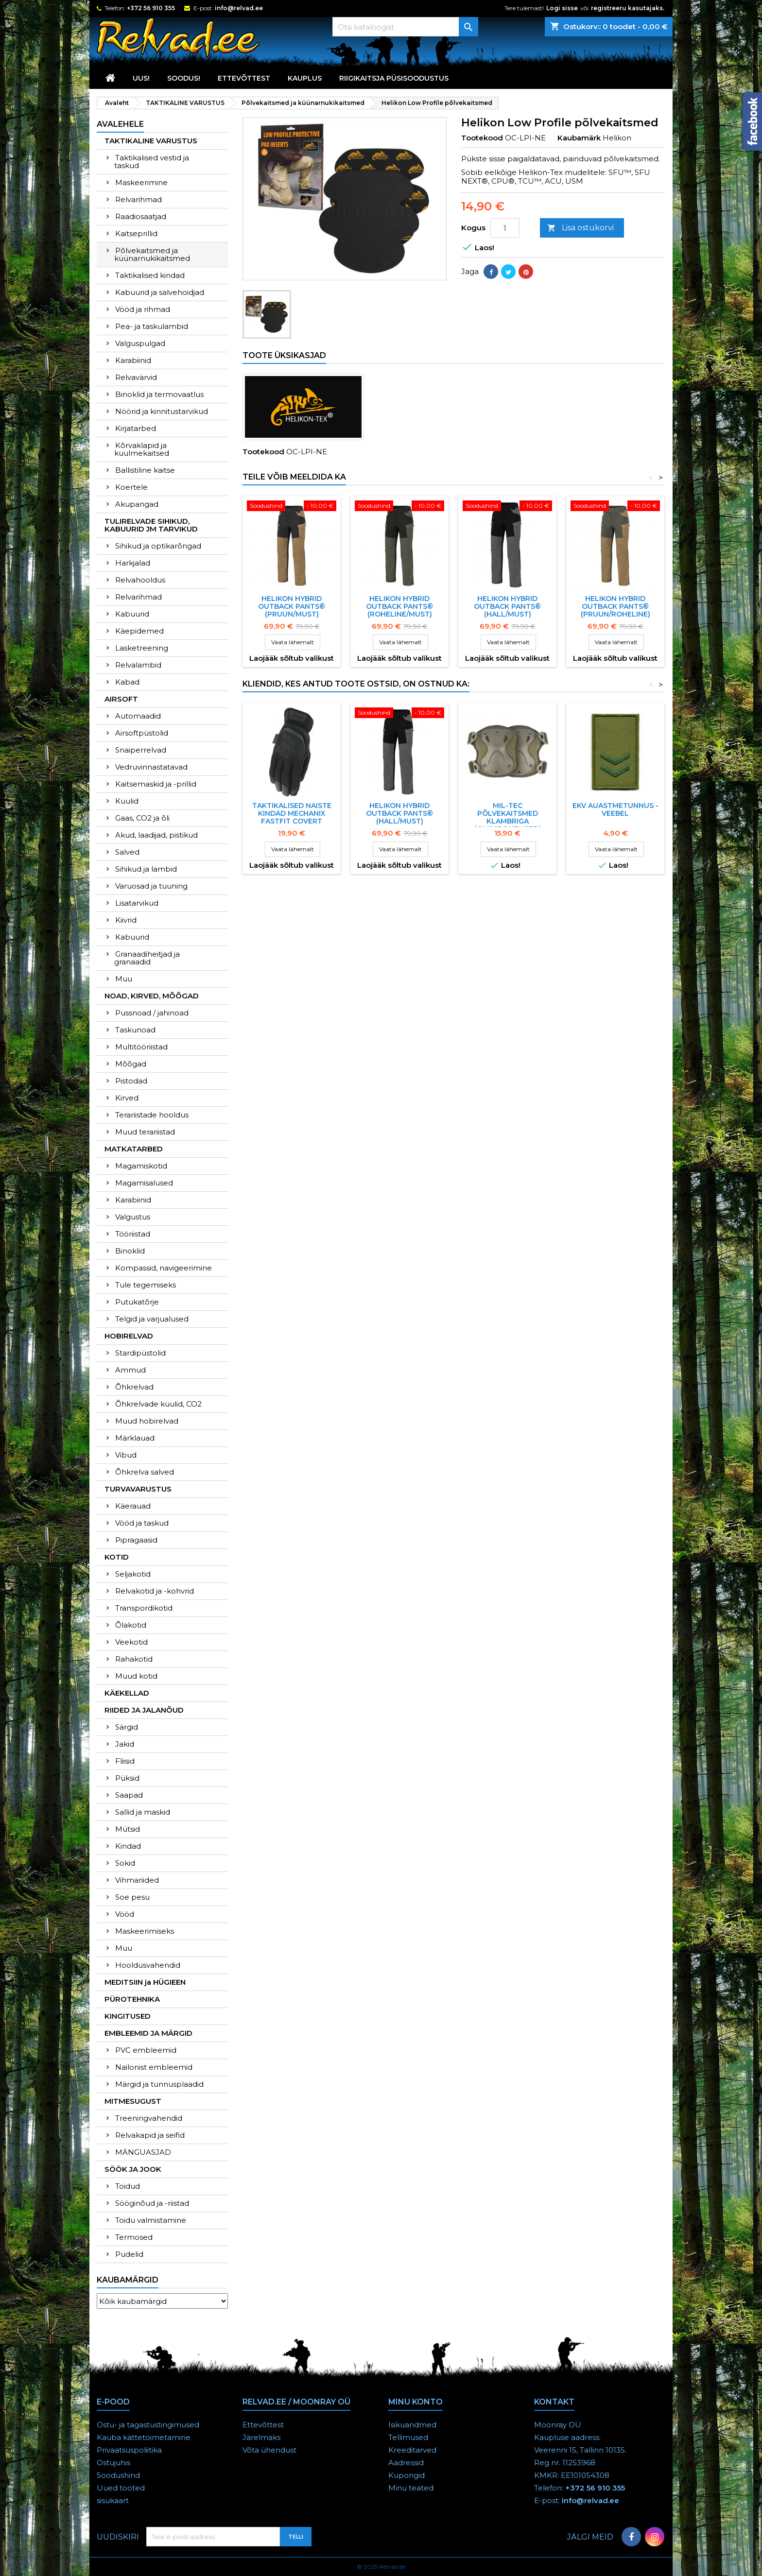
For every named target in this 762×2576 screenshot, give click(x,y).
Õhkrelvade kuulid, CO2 (158, 1403)
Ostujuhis (113, 2462)
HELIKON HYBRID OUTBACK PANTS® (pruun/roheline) (615, 606)
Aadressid (406, 2462)
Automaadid (138, 716)
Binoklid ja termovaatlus (159, 394)
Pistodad (131, 1080)
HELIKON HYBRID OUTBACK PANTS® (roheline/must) (399, 606)
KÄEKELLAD (126, 1693)
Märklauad (135, 1438)
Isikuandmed (412, 2424)
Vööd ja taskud (142, 1523)
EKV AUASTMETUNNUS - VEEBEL (615, 809)
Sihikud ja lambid (146, 869)
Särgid (126, 1727)
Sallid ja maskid (142, 1812)
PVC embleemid (145, 2050)
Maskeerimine (141, 182)
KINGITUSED (127, 2016)
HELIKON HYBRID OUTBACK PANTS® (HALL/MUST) (507, 606)
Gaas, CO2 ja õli (142, 818)
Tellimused (408, 2437)
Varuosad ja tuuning (151, 886)
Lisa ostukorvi (580, 228)
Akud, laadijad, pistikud (156, 835)
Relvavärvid (136, 377)
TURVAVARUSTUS (138, 1489)
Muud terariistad (145, 1131)
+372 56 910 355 (151, 8)
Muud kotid (136, 1676)
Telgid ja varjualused (152, 1318)
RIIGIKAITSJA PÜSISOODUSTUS (394, 78)
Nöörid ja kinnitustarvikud (161, 411)
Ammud (130, 1369)
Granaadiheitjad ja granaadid (147, 957)
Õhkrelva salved (144, 1472)
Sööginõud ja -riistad (152, 2203)
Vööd (124, 1914)
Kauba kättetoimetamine (143, 2437)
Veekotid (131, 1642)
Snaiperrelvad (140, 750)
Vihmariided (137, 1880)
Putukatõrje (137, 1301)
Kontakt (554, 2401)
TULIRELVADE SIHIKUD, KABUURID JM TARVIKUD (151, 524)
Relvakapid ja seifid (150, 2135)
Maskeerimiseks (144, 1931)
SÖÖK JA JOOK (132, 2169)
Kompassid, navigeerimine (163, 1267)
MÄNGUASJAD (143, 2152)
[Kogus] (505, 228)
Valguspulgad (140, 343)
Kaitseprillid (136, 233)
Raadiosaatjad (140, 216)
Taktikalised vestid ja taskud (151, 161)
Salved (127, 852)
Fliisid (125, 1761)
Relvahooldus (140, 579)
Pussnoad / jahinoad (152, 1012)
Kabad (127, 682)
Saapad (129, 1795)
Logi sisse (562, 8)
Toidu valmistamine (150, 2220)
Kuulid (127, 801)
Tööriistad (132, 1233)
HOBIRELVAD (128, 1335)
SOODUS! (183, 78)
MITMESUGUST (132, 2101)
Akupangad (136, 504)
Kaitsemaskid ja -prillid (155, 784)
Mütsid (127, 1829)
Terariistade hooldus (152, 1114)
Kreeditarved (412, 2450)
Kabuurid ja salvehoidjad (159, 292)
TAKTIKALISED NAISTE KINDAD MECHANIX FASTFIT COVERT (291, 813)
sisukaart (113, 2500)
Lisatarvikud (136, 903)
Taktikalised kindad (150, 275)
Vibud (126, 1455)
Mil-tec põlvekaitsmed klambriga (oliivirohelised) (507, 817)
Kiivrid (126, 920)
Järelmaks (261, 2437)
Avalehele (120, 124)
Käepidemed (139, 630)
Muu (123, 978)
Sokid (125, 1863)
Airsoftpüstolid (141, 733)
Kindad (128, 1846)
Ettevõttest (244, 78)
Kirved (127, 1097)
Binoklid (130, 1250)
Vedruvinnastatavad (151, 767)
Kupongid (406, 2475)
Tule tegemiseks (145, 1284)
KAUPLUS (305, 78)
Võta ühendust (269, 2450)
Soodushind (118, 2475)
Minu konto (415, 2401)
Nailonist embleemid (153, 2067)
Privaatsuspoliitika (129, 2450)
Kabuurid (132, 613)
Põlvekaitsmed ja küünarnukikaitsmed (152, 254)
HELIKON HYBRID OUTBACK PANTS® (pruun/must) (291, 606)
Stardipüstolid (140, 1352)
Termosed (134, 2237)
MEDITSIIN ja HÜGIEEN (145, 1982)
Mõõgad (130, 1063)
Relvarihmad (138, 199)
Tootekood (482, 138)
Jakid (124, 1744)
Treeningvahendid (148, 2118)
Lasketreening (141, 648)
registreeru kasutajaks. (627, 8)
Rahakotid (134, 1659)
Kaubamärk (579, 138)
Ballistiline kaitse (145, 470)
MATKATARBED (133, 1148)
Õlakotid (130, 1625)
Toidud (127, 2186)
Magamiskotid (141, 1165)
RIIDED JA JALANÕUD (144, 1710)
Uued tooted (121, 2487)
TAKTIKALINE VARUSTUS (150, 140)
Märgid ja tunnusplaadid (159, 2084)
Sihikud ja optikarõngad (158, 545)
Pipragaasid (136, 1540)
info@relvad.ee (239, 8)
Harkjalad (132, 562)
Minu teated (410, 2487)
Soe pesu (132, 1897)
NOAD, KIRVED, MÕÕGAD (151, 995)
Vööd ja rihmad (142, 309)
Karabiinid (133, 360)
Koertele (131, 487)
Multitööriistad (141, 1046)
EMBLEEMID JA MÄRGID (148, 2033)
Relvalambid (138, 665)
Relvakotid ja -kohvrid (154, 1591)
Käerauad (133, 1506)
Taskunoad (135, 1029)
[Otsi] (405, 26)
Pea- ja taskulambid (151, 326)
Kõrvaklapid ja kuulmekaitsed (141, 449)
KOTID (116, 1557)
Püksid (127, 1778)
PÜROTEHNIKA (132, 1999)
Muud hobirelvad (146, 1420)
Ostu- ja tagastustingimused (148, 2424)
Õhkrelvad (134, 1386)
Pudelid (129, 2254)
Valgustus (132, 1216)
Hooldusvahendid (147, 1965)
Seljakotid (133, 1574)
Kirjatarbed (135, 428)
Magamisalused (144, 1182)
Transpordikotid (144, 1608)
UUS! (141, 78)
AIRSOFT (121, 699)
